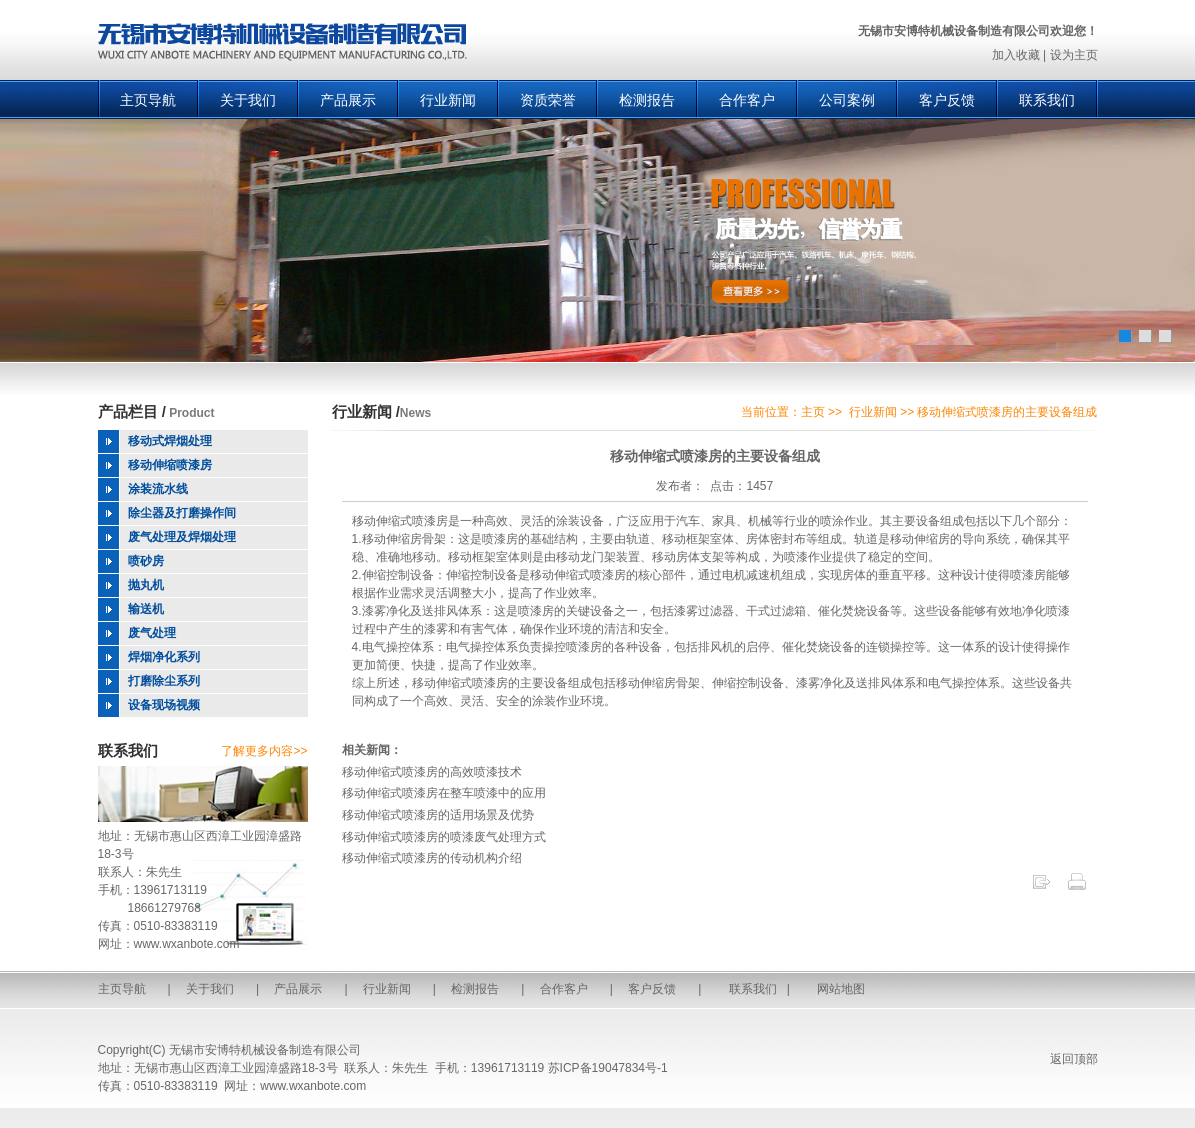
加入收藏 (1016, 55)
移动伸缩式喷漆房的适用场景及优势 (438, 815)
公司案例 (847, 100)
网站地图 (841, 989)
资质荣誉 (548, 100)
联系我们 (1047, 100)
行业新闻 (448, 100)
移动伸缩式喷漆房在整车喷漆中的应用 (444, 793)
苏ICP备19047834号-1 (608, 1068)
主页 (813, 412)
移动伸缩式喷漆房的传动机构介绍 (432, 858)
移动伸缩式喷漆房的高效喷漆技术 (432, 772)
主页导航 (148, 100)
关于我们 (248, 100)
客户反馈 (947, 100)
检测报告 (647, 100)
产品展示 (348, 100)
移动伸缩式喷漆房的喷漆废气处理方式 (444, 837)
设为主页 (1074, 55)
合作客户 (747, 100)
